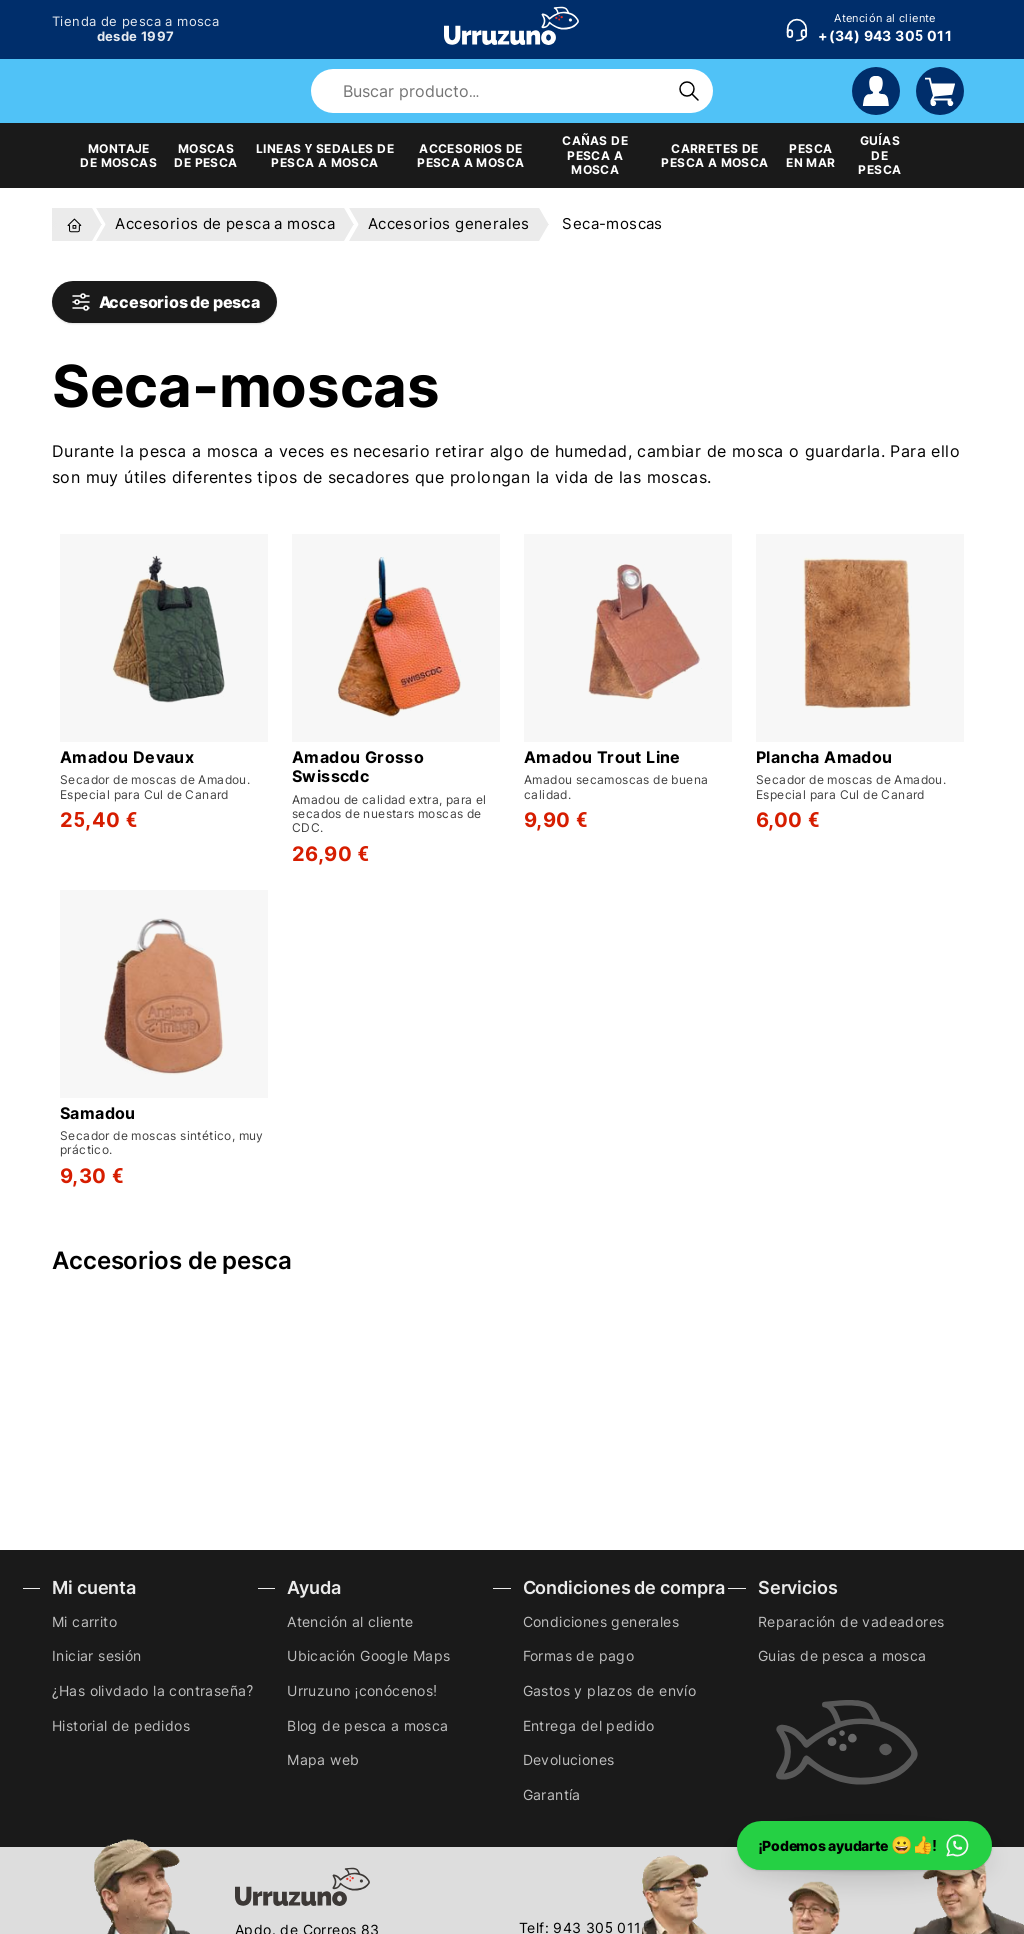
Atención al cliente (350, 1621)
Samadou (98, 1113)
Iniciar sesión (97, 1655)
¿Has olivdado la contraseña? (152, 1690)
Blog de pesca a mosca (367, 1725)
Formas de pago (579, 1655)
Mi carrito (84, 1621)
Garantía (552, 1794)
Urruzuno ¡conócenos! (362, 1690)
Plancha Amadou (824, 757)
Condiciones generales (601, 1621)
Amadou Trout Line (602, 757)
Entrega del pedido (589, 1725)
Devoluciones (569, 1759)
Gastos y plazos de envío (610, 1690)
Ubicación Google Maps (368, 1655)
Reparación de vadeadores (851, 1621)
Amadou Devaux (127, 757)
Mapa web (323, 1759)
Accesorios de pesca (164, 302)
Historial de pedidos (121, 1725)
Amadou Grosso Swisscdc (358, 767)
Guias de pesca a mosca (842, 1655)
